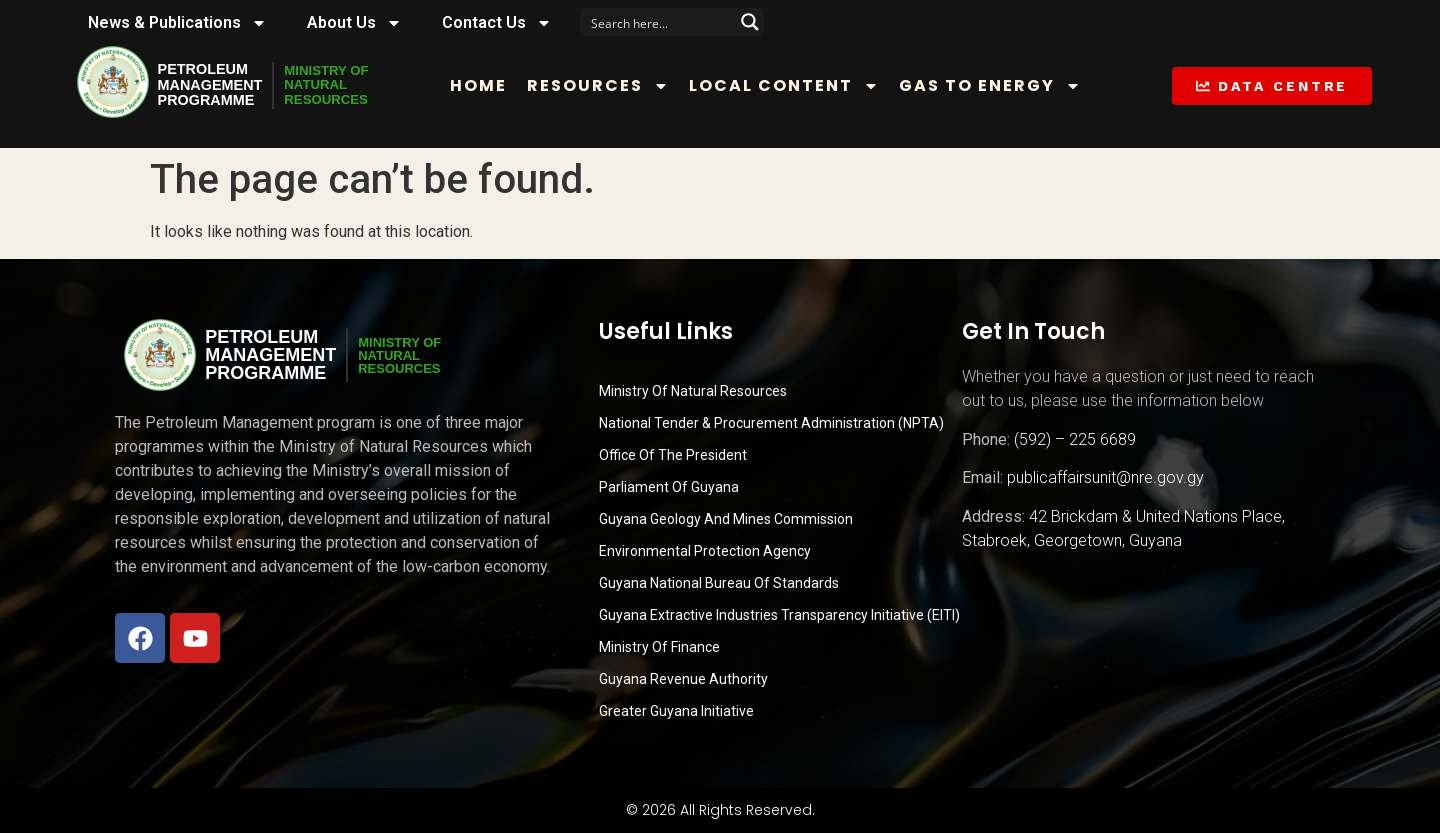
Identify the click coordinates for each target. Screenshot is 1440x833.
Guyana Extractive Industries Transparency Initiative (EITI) (779, 615)
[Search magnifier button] (750, 22)
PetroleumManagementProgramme (216, 85)
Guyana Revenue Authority (683, 679)
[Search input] (659, 22)
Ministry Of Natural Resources (693, 391)
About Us (354, 23)
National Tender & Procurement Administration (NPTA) (771, 423)
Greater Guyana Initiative (676, 711)
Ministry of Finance (659, 647)
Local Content (799, 86)
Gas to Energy (1005, 86)
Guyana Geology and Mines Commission (726, 519)
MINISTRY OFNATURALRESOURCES (347, 85)
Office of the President (673, 455)
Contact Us (497, 23)
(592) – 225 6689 (1075, 439)
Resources (613, 86)
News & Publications (177, 23)
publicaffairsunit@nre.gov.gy (1105, 477)
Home (493, 85)
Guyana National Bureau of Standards (719, 583)
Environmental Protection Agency (705, 551)
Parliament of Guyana (669, 487)
